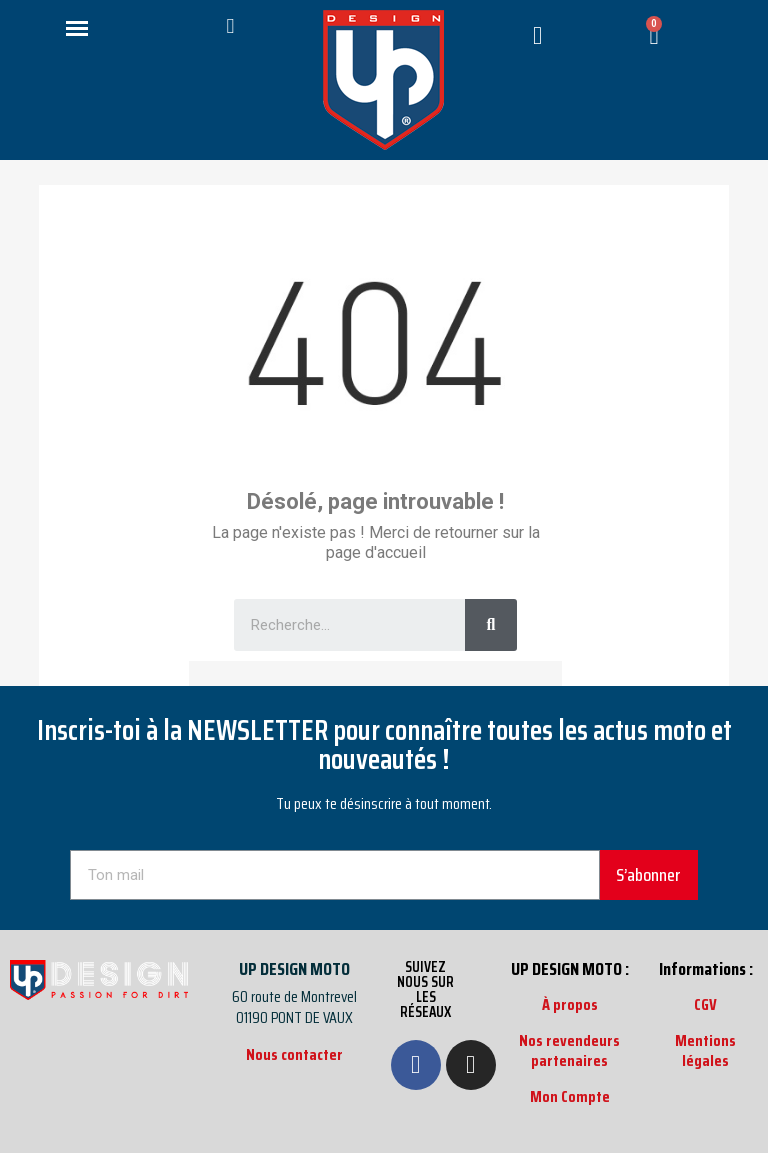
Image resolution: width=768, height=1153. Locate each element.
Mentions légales (705, 1050)
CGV (705, 1004)
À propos (570, 1004)
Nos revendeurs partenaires (569, 1050)
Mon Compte (570, 1096)
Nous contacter (294, 1054)
